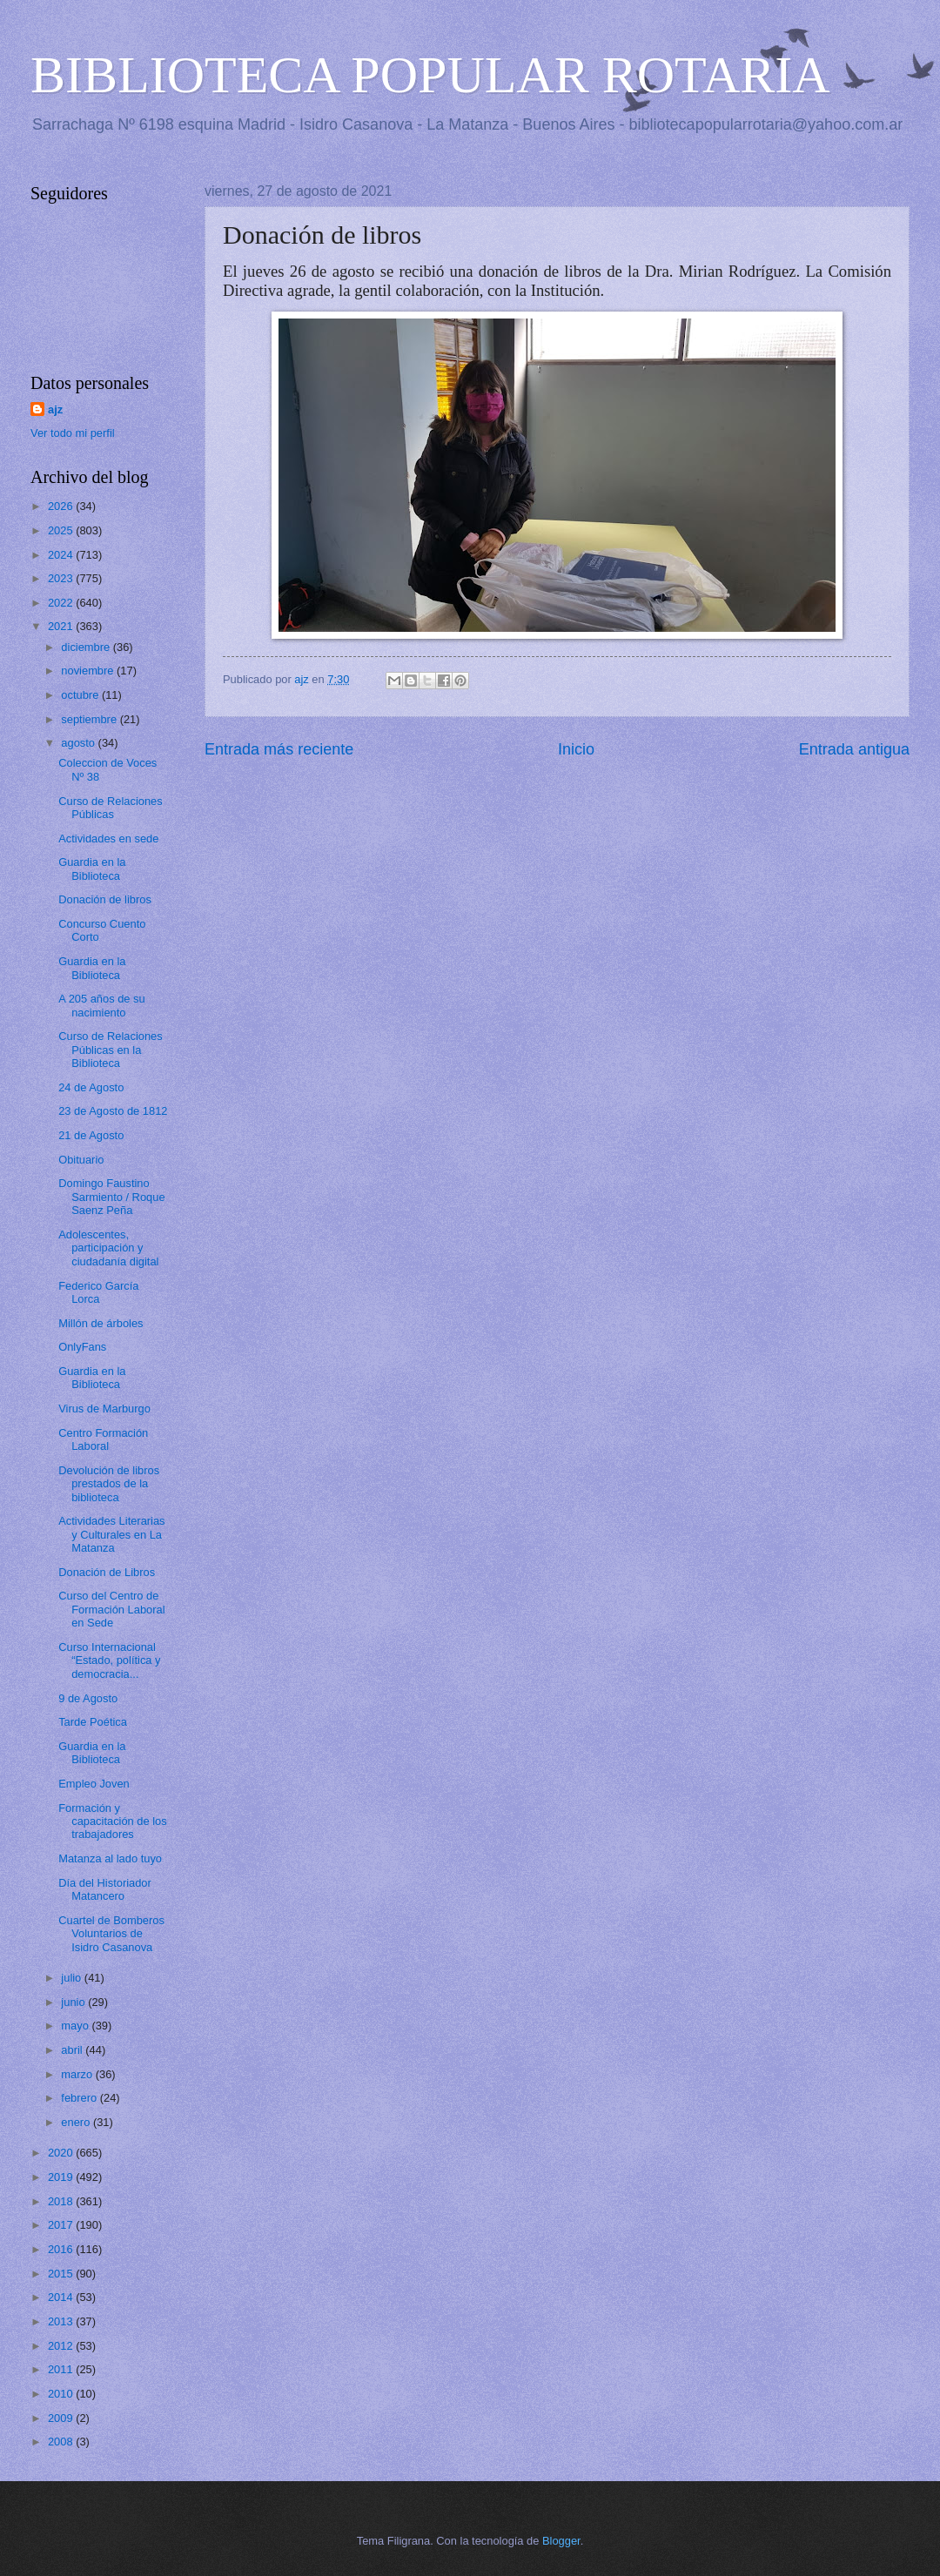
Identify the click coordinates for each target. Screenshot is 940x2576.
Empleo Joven (94, 1783)
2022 (62, 602)
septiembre (90, 719)
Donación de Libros (106, 1572)
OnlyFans (82, 1346)
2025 (62, 530)
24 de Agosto (91, 1087)
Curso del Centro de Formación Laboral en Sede (111, 1609)
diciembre (86, 647)
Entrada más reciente (279, 749)
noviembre (89, 670)
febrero (80, 2097)
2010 (62, 2393)
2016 (62, 2249)
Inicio (576, 749)
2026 (62, 506)
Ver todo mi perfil (72, 432)
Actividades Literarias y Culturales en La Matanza (111, 1534)
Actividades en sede (108, 838)
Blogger (561, 2540)
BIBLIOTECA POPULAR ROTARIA (430, 75)
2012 (62, 2345)
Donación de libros (104, 899)
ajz (55, 409)
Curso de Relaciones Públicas (110, 808)
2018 (62, 2201)
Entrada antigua (854, 749)
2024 (62, 554)
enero (77, 2122)
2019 (62, 2177)
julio (72, 1977)
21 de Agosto (91, 1135)
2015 (62, 2273)
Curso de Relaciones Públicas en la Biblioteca (110, 1050)
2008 (62, 2441)
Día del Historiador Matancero (104, 1889)
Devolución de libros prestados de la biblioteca (108, 1484)
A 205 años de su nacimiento (101, 1005)
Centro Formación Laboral (103, 1439)
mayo (76, 2025)
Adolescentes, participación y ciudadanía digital (108, 1248)
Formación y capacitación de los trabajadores (112, 1821)
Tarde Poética (92, 1721)
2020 (62, 2152)
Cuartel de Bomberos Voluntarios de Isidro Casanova (111, 1934)
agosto (79, 742)
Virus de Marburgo (104, 1408)
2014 (62, 2297)
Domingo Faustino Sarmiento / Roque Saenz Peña (111, 1197)
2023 (62, 578)
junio (74, 2002)
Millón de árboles (100, 1323)
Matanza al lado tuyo (110, 1858)
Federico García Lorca (98, 1292)
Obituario (81, 1159)
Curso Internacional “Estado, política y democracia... (109, 1660)
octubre (81, 694)
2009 (62, 2418)
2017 (62, 2224)
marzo (78, 2074)
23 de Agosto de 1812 (112, 1110)
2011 (62, 2369)
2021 (62, 626)
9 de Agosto (88, 1698)
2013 (62, 2321)
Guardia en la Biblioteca (91, 868)
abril (73, 2049)
